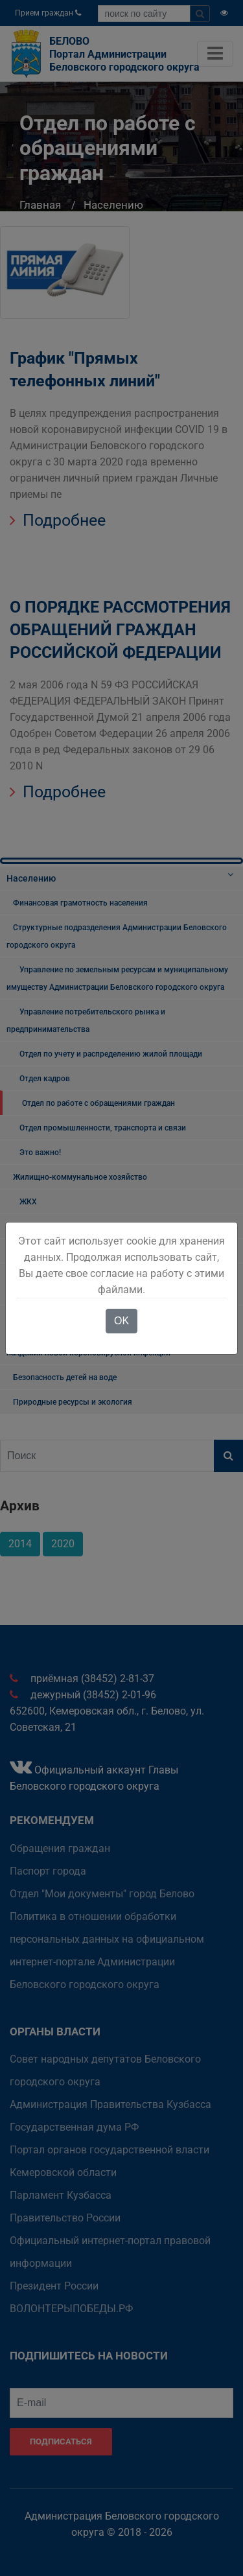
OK (121, 1320)
